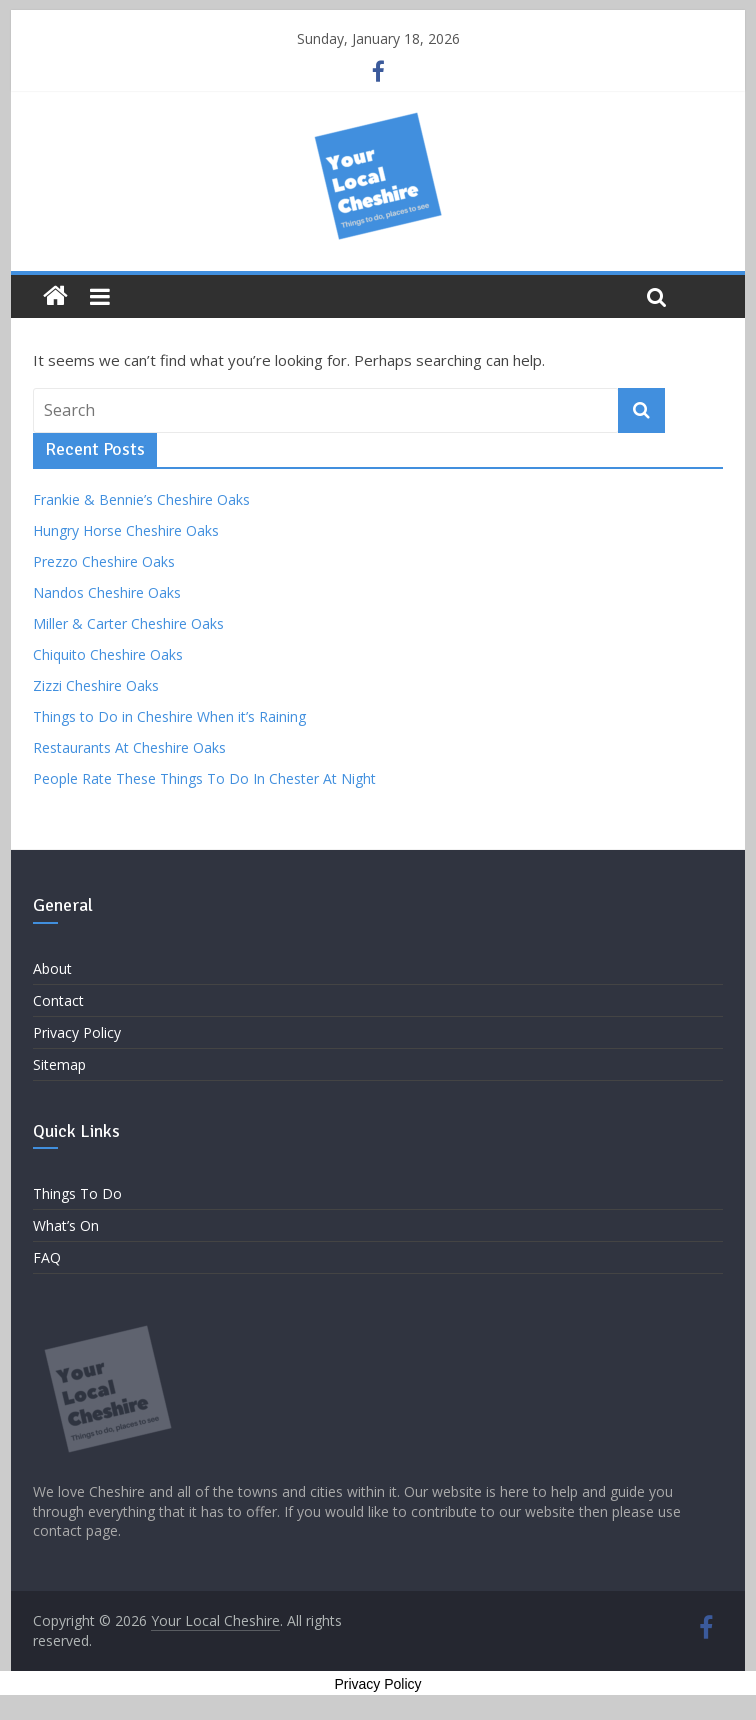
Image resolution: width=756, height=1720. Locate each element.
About (52, 968)
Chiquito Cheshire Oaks (108, 654)
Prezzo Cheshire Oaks (104, 561)
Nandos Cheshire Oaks (107, 592)
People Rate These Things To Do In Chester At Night (204, 778)
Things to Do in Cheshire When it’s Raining (169, 716)
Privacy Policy (77, 1032)
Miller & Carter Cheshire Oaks (128, 623)
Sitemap (59, 1064)
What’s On (66, 1225)
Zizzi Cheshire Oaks (96, 685)
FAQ (47, 1257)
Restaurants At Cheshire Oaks (129, 747)
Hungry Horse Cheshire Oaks (126, 530)
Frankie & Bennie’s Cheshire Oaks (141, 499)
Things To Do (77, 1193)
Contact (58, 1000)
